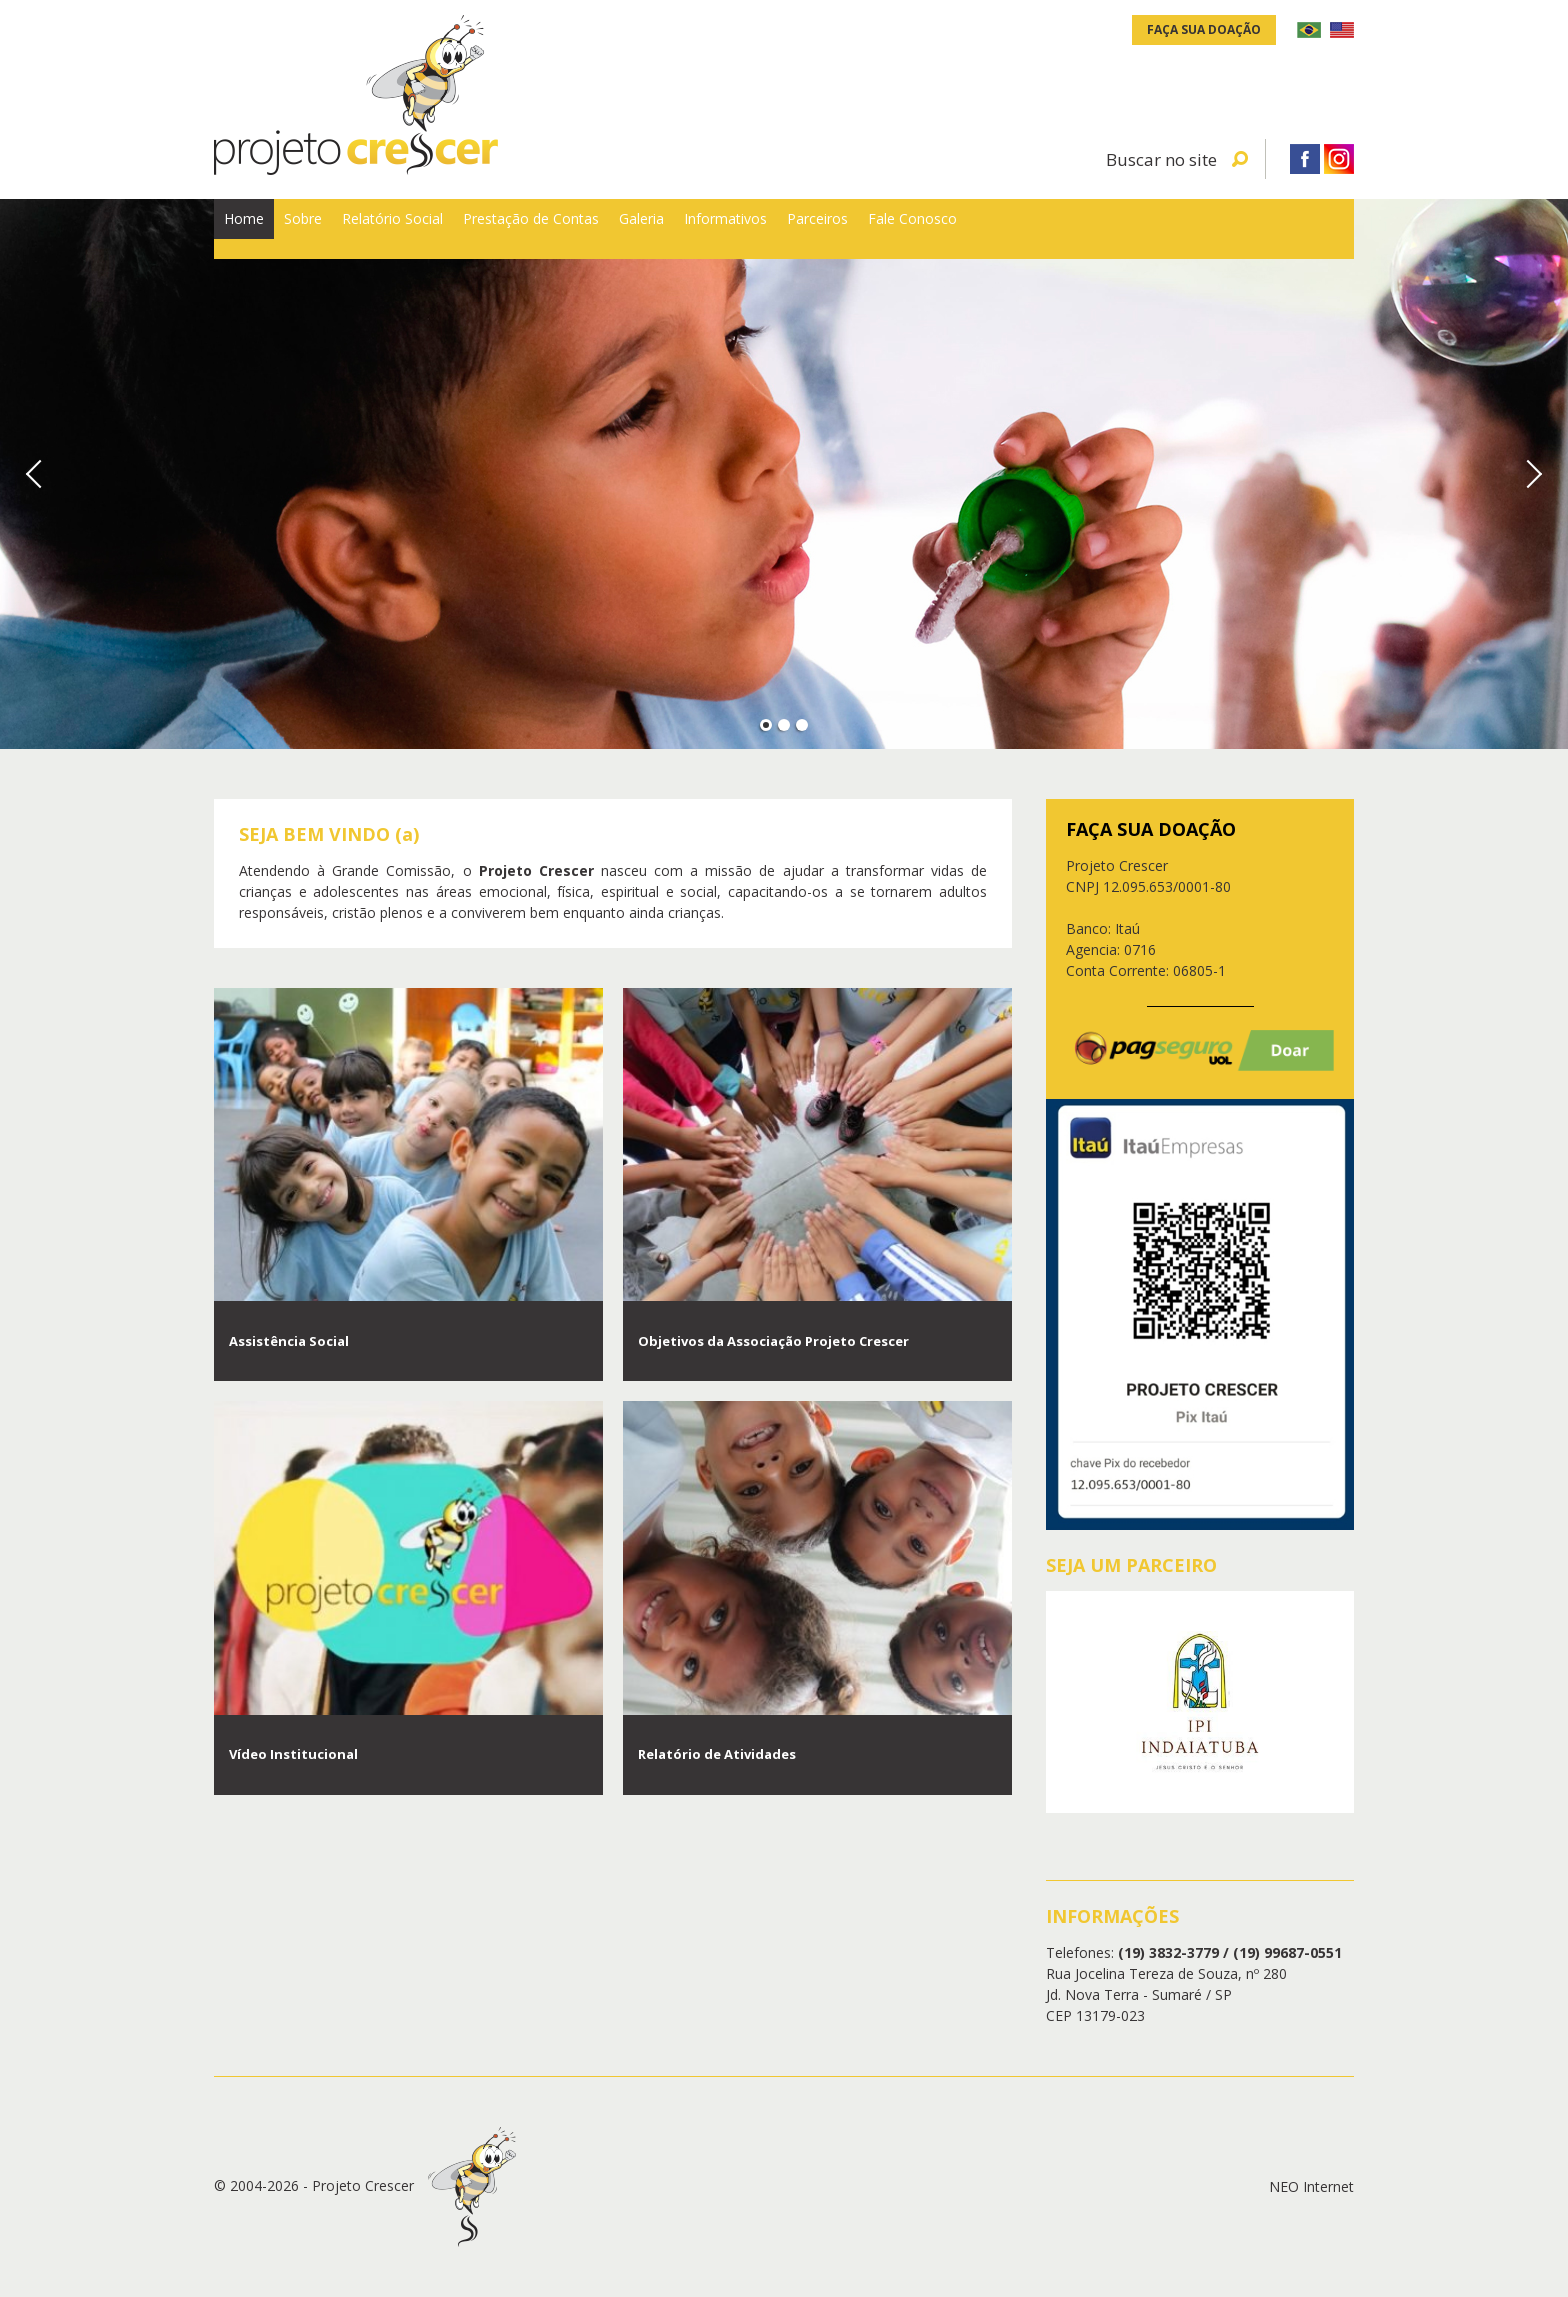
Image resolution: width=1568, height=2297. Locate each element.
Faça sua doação (1204, 29)
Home (265, 228)
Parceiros (1133, 228)
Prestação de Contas (697, 228)
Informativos (992, 228)
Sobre (365, 228)
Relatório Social (502, 228)
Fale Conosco (1274, 228)
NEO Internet (1311, 2186)
